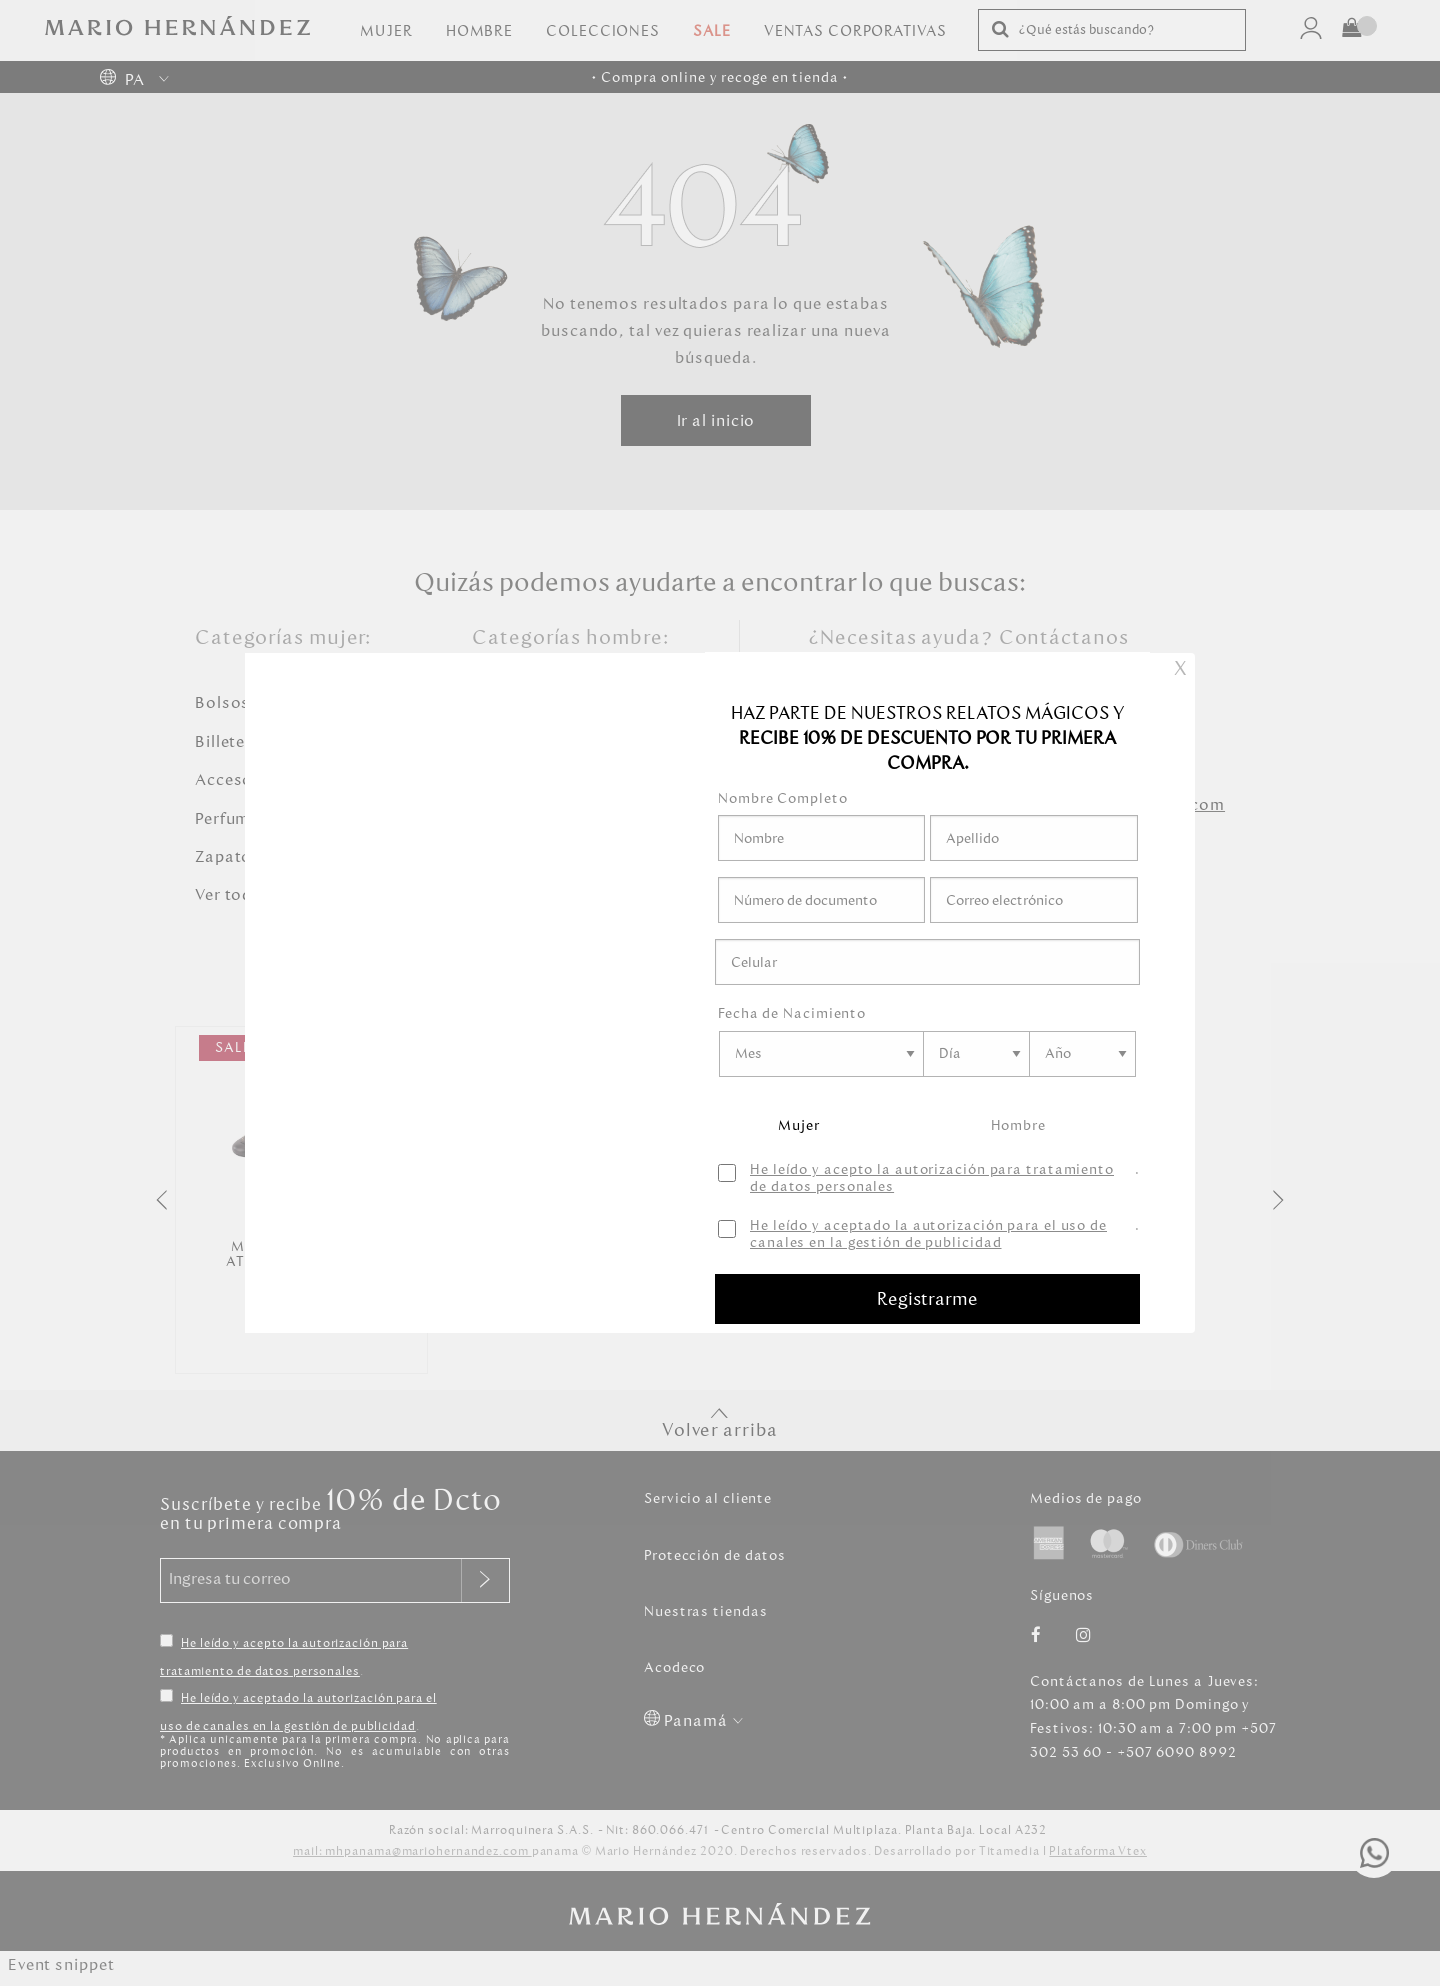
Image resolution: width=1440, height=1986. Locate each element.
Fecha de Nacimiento (792, 1013)
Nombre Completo (783, 798)
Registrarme (927, 1299)
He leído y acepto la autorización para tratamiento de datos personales (932, 1179)
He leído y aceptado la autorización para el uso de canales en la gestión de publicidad (928, 1235)
